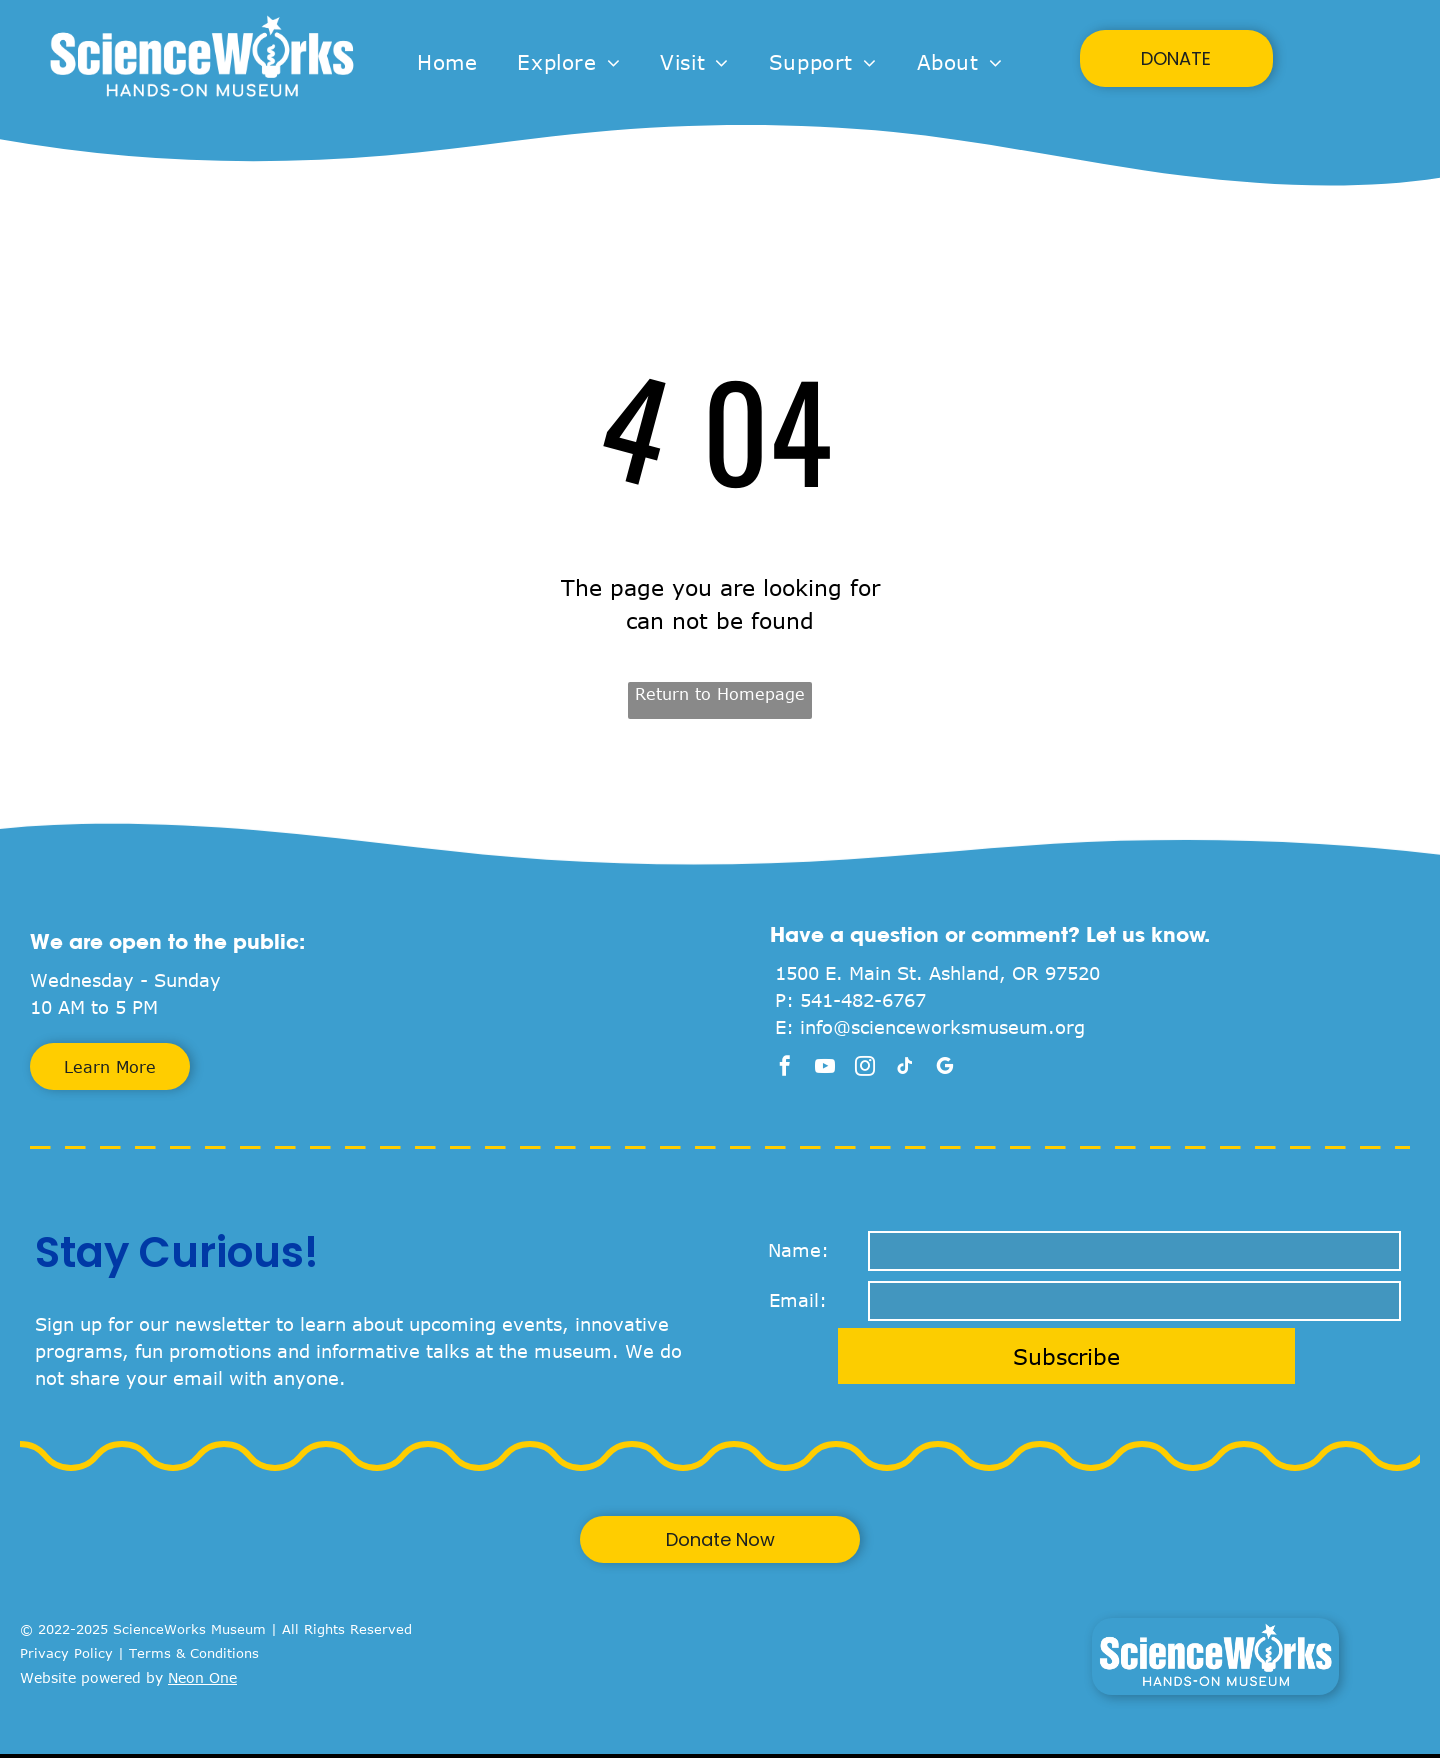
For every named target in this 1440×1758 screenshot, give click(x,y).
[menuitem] (447, 62)
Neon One (202, 1677)
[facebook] (785, 1068)
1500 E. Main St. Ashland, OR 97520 (937, 973)
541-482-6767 (863, 1000)
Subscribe (1066, 1356)
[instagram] (865, 1068)
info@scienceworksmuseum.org (942, 1027)
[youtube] (825, 1068)
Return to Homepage (720, 694)
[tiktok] (905, 1068)
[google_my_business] (945, 1068)
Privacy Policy (66, 1653)
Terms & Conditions (194, 1653)
